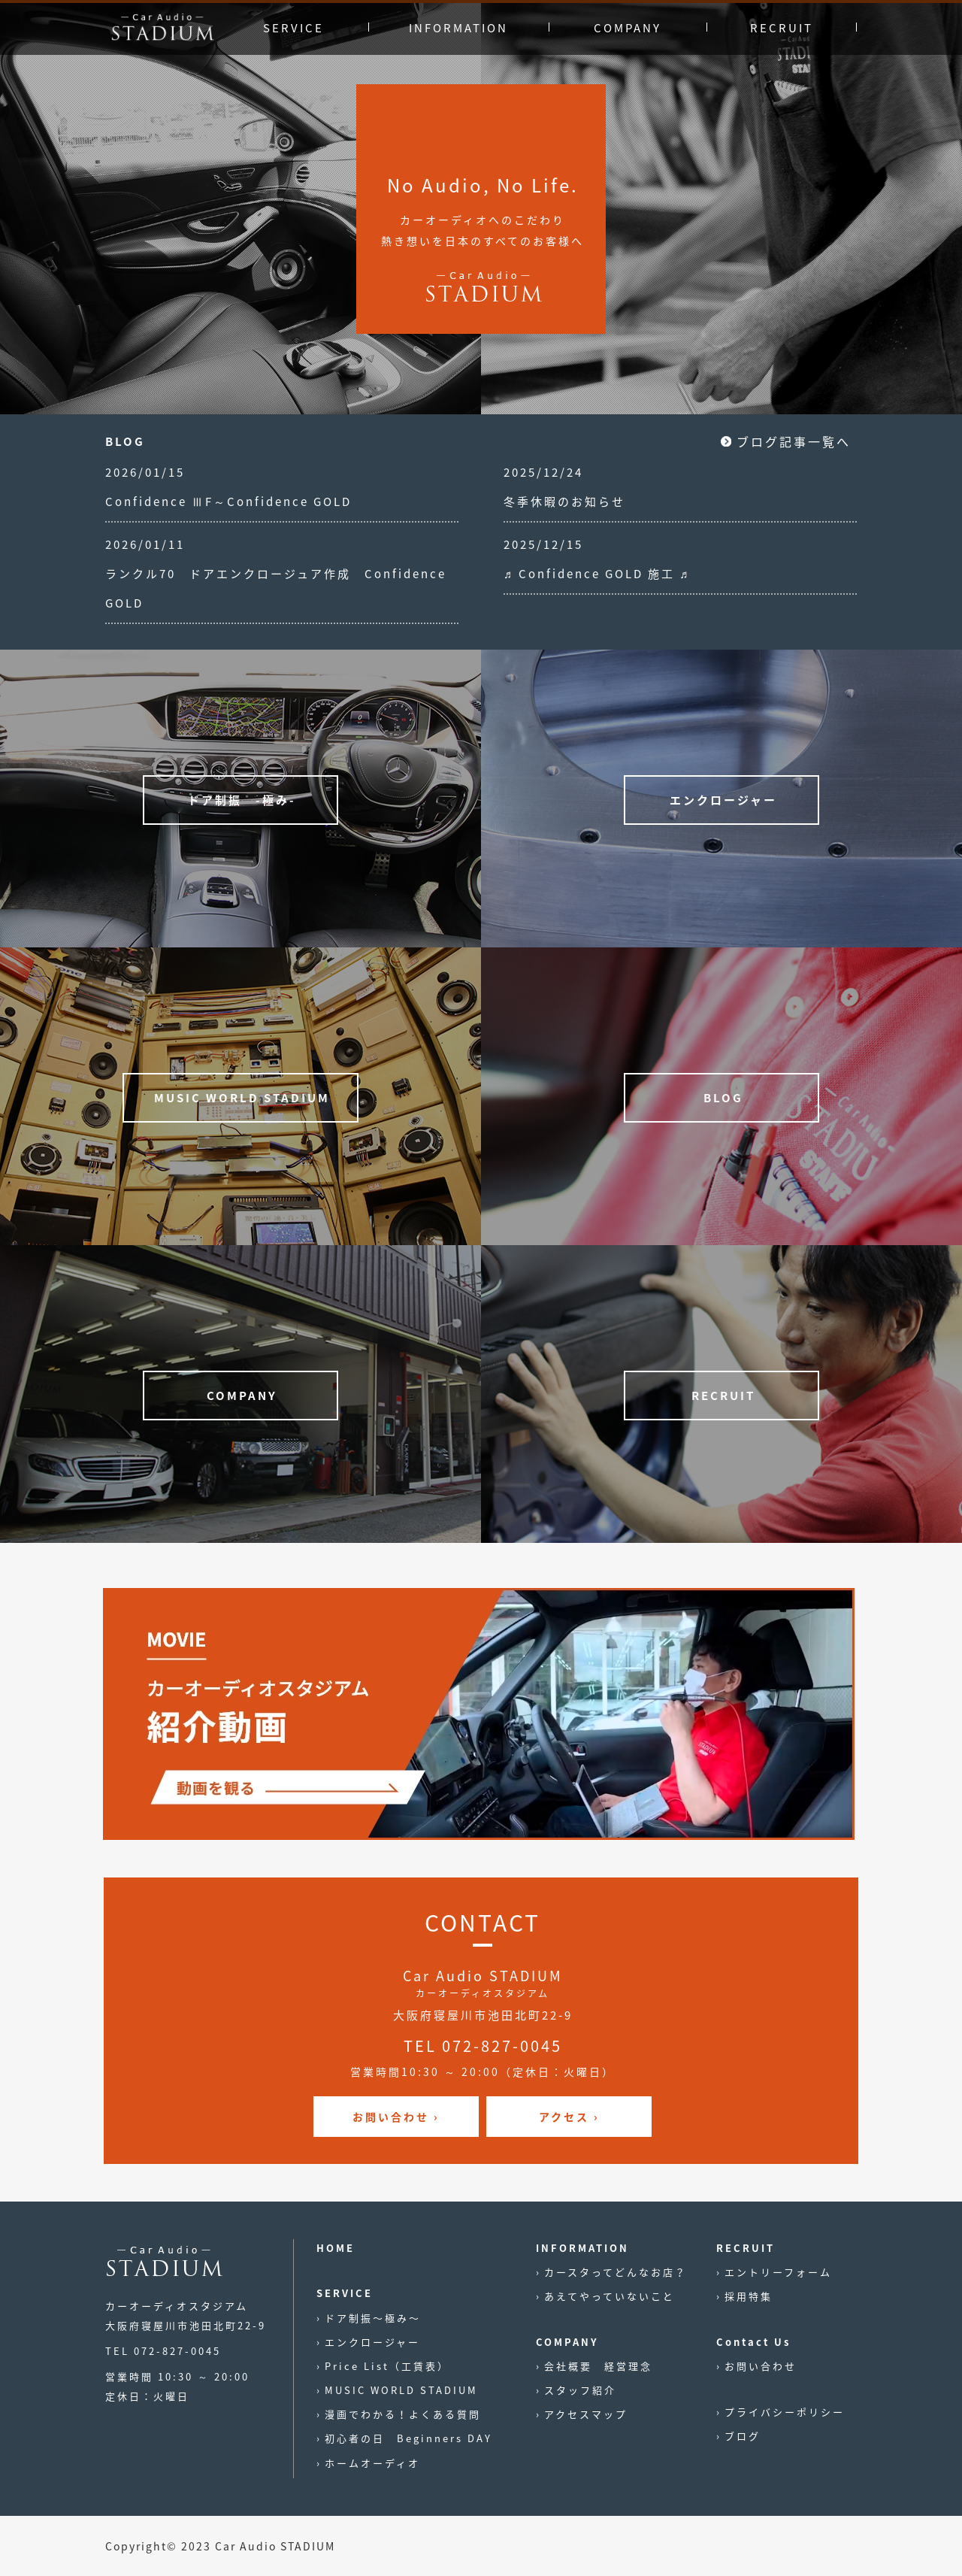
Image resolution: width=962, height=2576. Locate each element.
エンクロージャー (372, 2342)
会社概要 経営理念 (598, 2366)
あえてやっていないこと (609, 2296)
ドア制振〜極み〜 (373, 2318)
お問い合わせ (761, 2366)
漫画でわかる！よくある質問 (403, 2414)
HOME (335, 2248)
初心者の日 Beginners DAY (408, 2438)
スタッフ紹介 (580, 2390)
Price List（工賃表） (387, 2366)
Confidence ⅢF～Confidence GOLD (228, 501)
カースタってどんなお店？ (615, 2272)
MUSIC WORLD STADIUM (401, 2390)
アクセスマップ (586, 2414)
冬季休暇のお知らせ (564, 501)
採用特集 (749, 2296)
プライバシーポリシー (785, 2412)
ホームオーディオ (372, 2463)
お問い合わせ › (396, 2116)
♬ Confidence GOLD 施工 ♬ (597, 573)
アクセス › (569, 2116)
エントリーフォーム (778, 2272)
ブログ (743, 2436)
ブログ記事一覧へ (794, 441)
